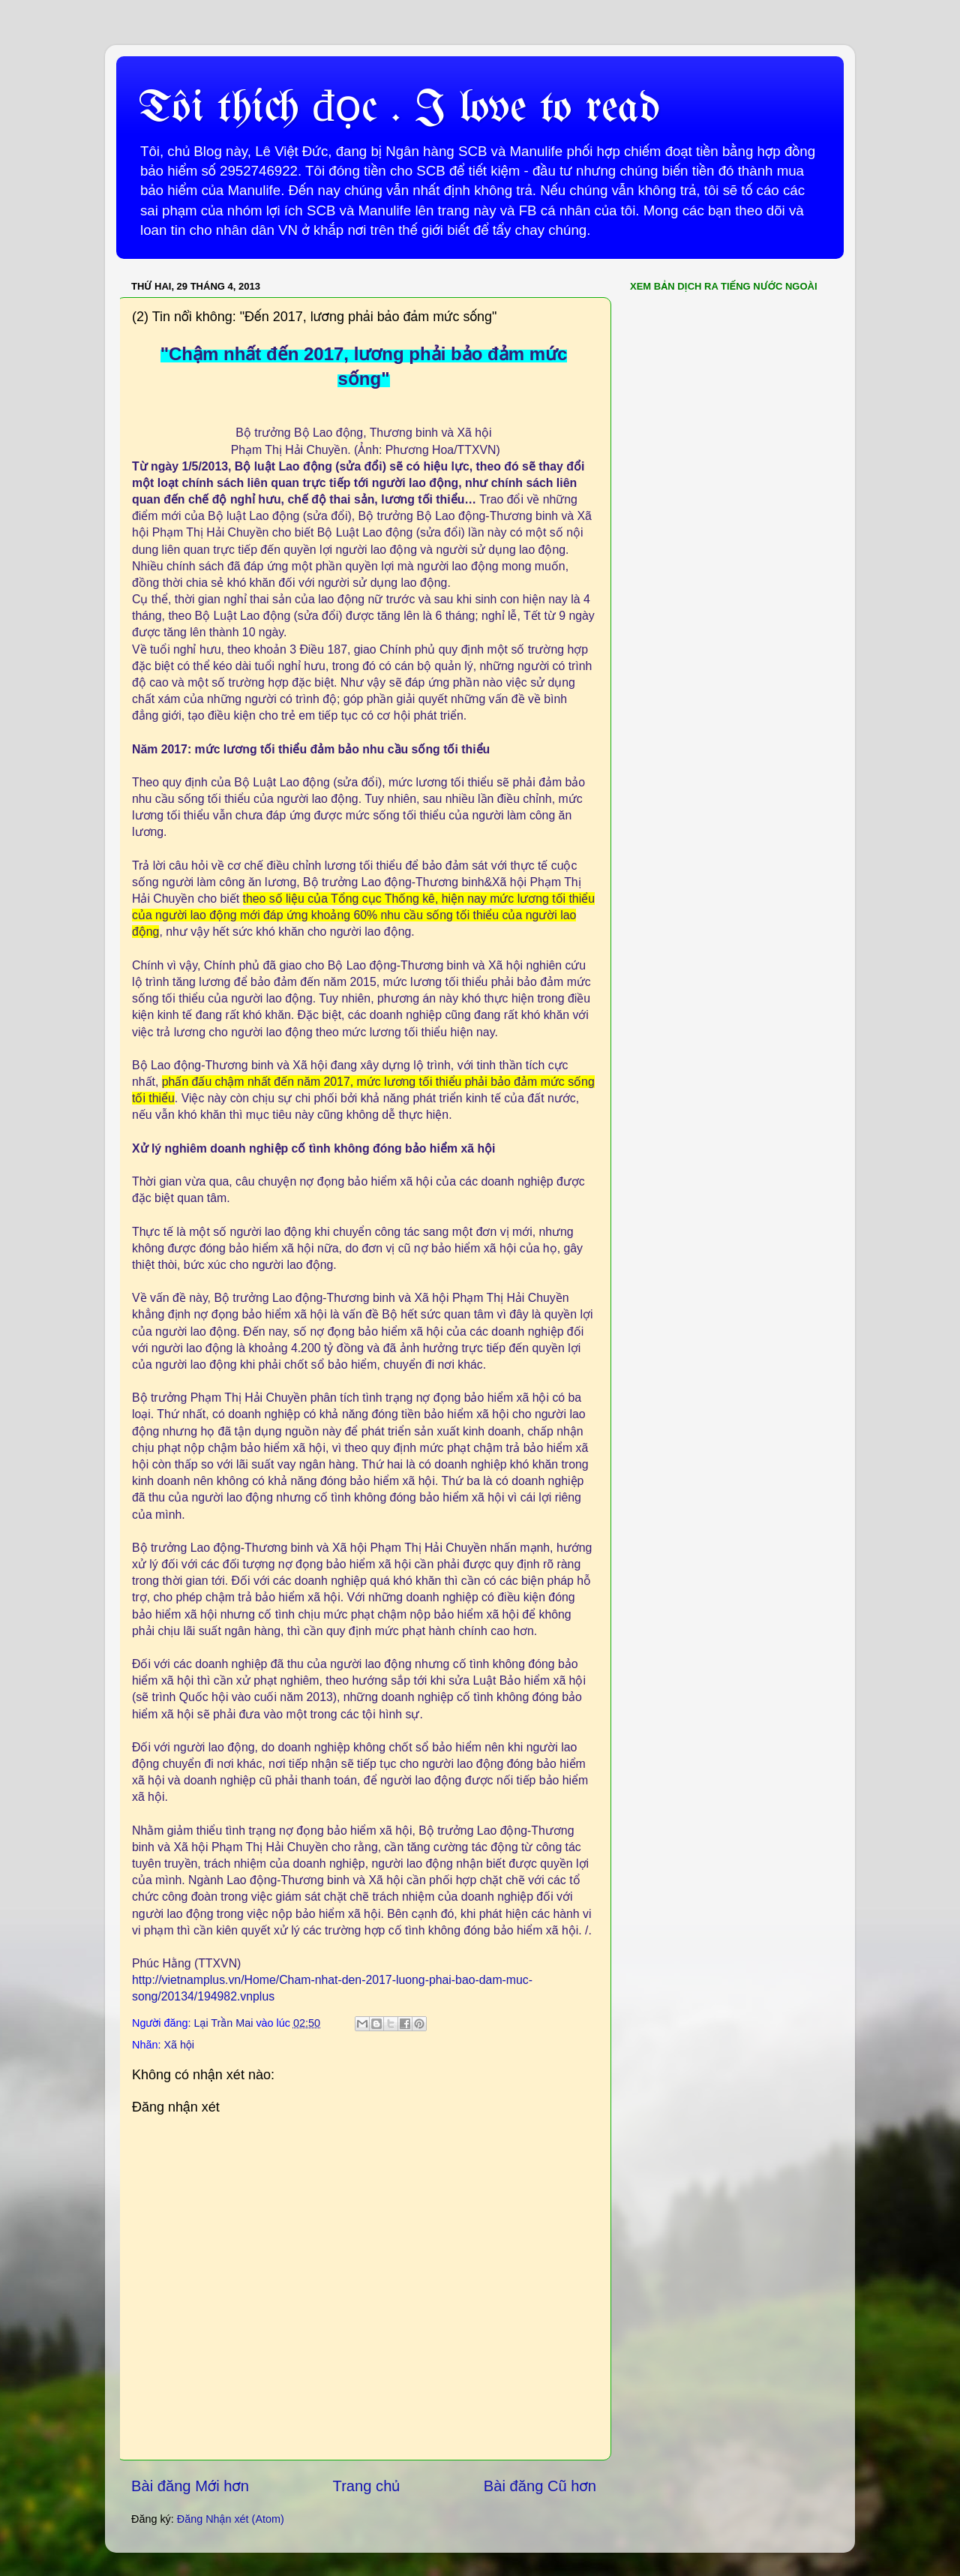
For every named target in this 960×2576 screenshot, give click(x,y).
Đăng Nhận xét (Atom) (230, 2519)
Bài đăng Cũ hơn (540, 2486)
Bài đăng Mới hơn (190, 2486)
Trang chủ (366, 2486)
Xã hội (179, 2045)
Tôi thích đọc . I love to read (399, 109)
